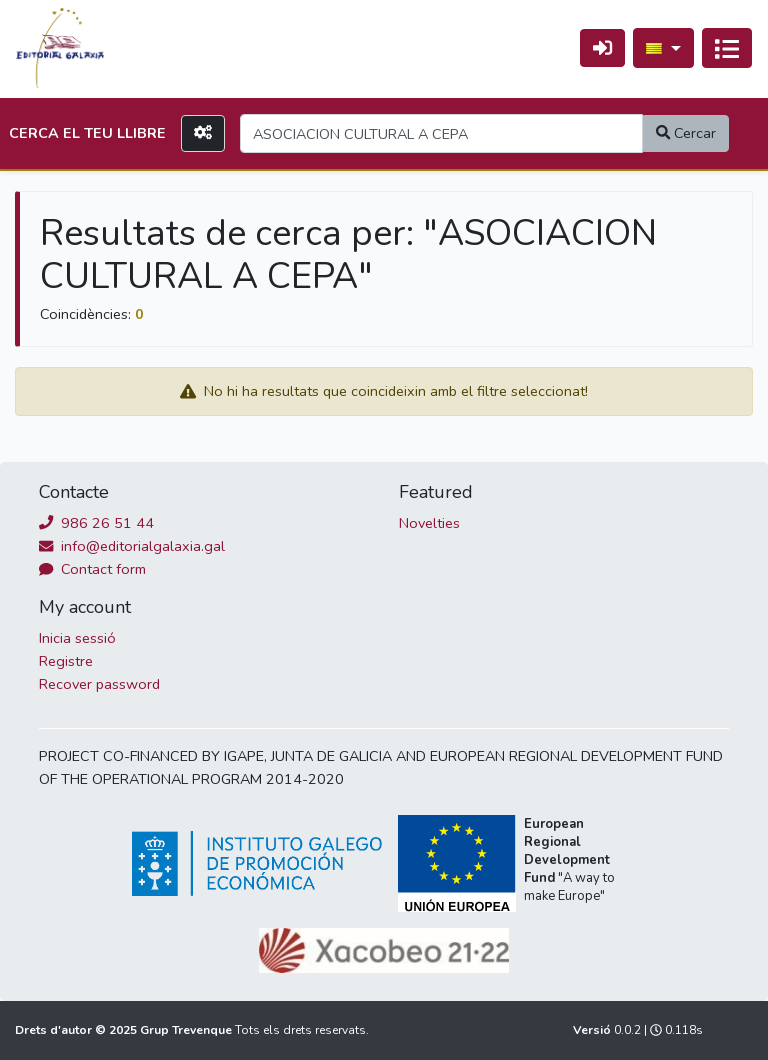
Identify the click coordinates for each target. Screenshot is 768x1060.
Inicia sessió (77, 638)
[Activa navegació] (727, 48)
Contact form (92, 569)
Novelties (429, 523)
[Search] (441, 133)
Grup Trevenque (187, 1030)
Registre (66, 661)
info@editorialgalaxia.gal (132, 546)
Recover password (99, 684)
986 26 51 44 (96, 523)
